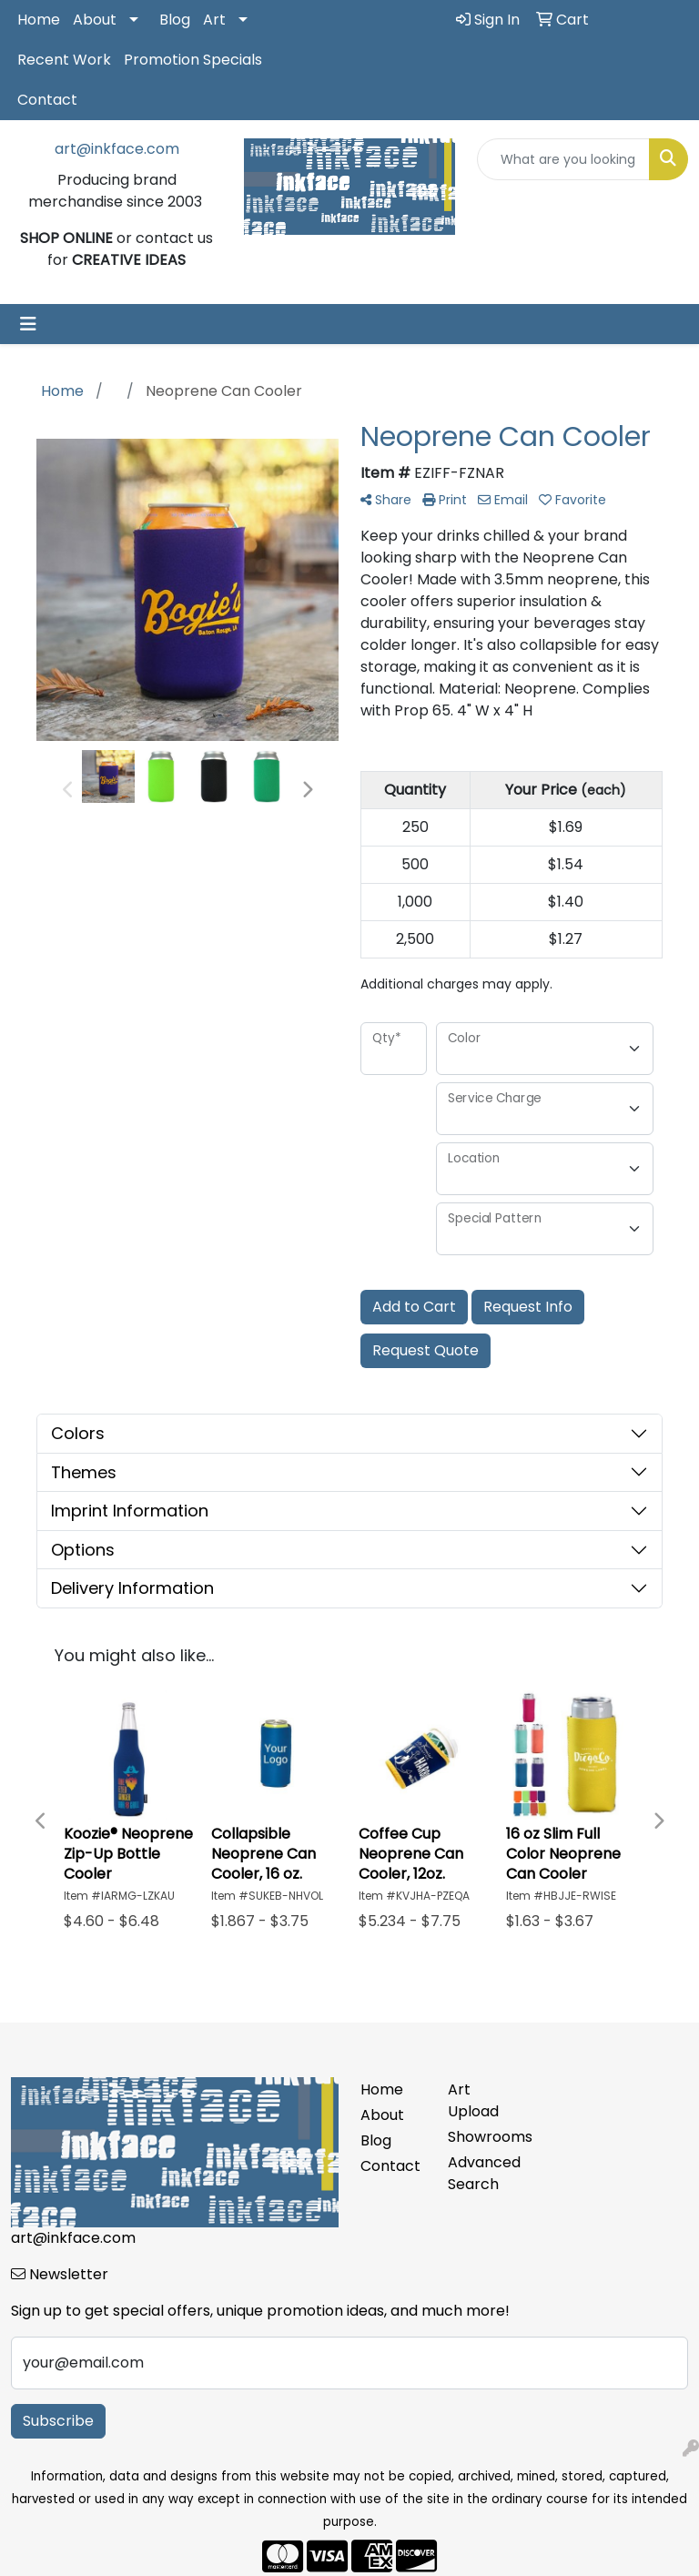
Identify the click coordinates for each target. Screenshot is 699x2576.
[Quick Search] (563, 159)
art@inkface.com (117, 148)
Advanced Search (480, 2173)
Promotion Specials (193, 59)
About (94, 19)
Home (38, 19)
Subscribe (58, 2420)
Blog (174, 19)
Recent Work (64, 59)
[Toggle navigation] (28, 324)
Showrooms (480, 2136)
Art (214, 19)
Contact (47, 99)
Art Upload (473, 2100)
